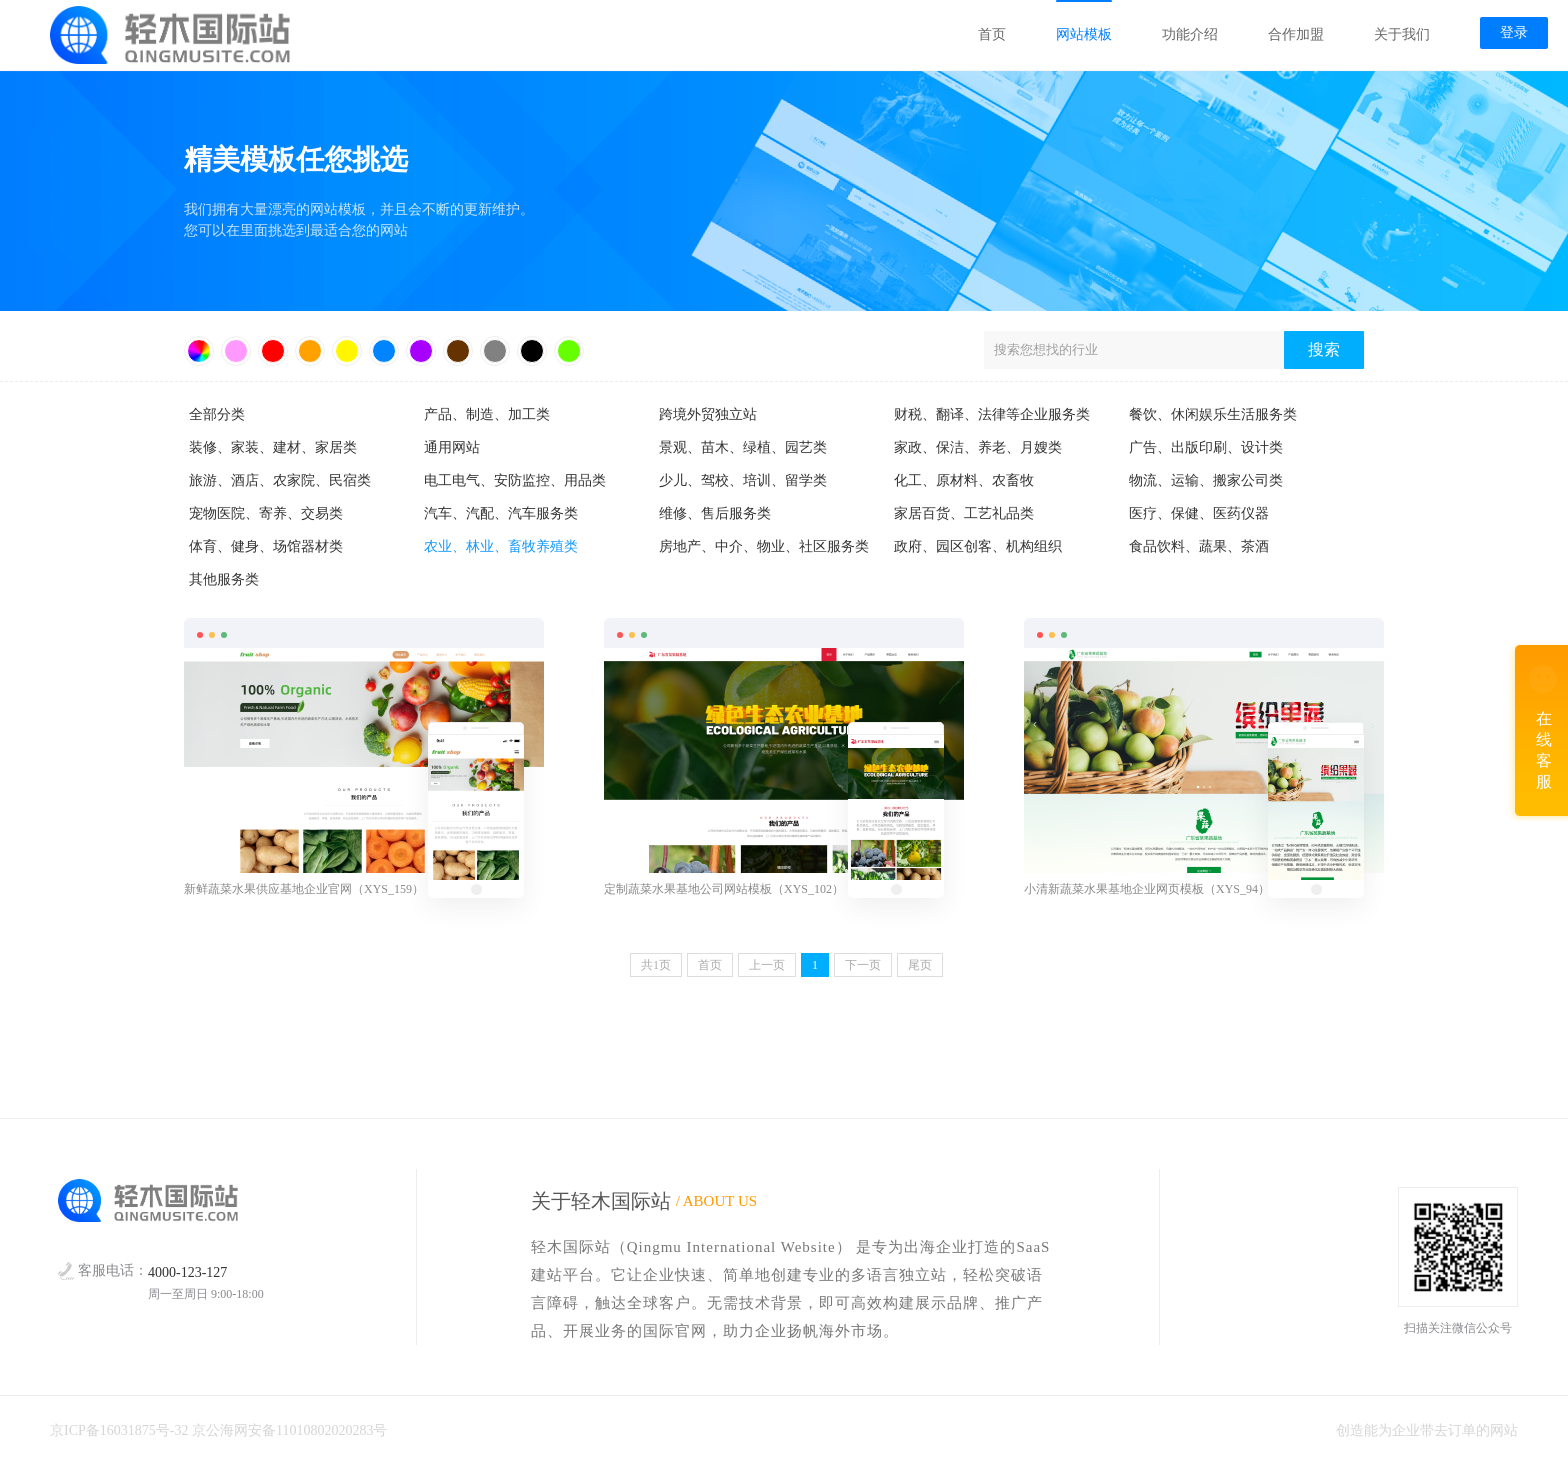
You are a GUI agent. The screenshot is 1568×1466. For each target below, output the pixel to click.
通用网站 (452, 447)
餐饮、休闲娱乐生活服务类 (1213, 414)
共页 (656, 965)
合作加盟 (1296, 34)
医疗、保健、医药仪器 (1199, 513)
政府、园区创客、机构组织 (978, 546)
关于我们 (1402, 34)
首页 (992, 34)
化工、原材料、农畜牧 (964, 480)
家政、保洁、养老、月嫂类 (978, 447)
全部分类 (217, 414)
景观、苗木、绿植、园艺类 (743, 447)
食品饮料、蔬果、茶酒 (1199, 546)
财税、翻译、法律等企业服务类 (992, 414)
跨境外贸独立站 (708, 414)
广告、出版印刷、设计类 (1206, 447)
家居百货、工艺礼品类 (964, 513)
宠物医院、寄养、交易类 (266, 513)
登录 (1514, 32)
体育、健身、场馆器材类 (266, 546)
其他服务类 (224, 579)
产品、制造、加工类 (487, 414)
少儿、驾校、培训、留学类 (743, 480)
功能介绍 (1190, 34)
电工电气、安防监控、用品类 (515, 480)
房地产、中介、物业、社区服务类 (764, 546)
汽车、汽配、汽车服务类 (501, 513)
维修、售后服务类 (715, 513)
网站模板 (1084, 34)
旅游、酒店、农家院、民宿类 (280, 480)
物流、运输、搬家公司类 (1206, 480)
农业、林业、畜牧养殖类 (501, 546)
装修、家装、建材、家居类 (273, 447)
